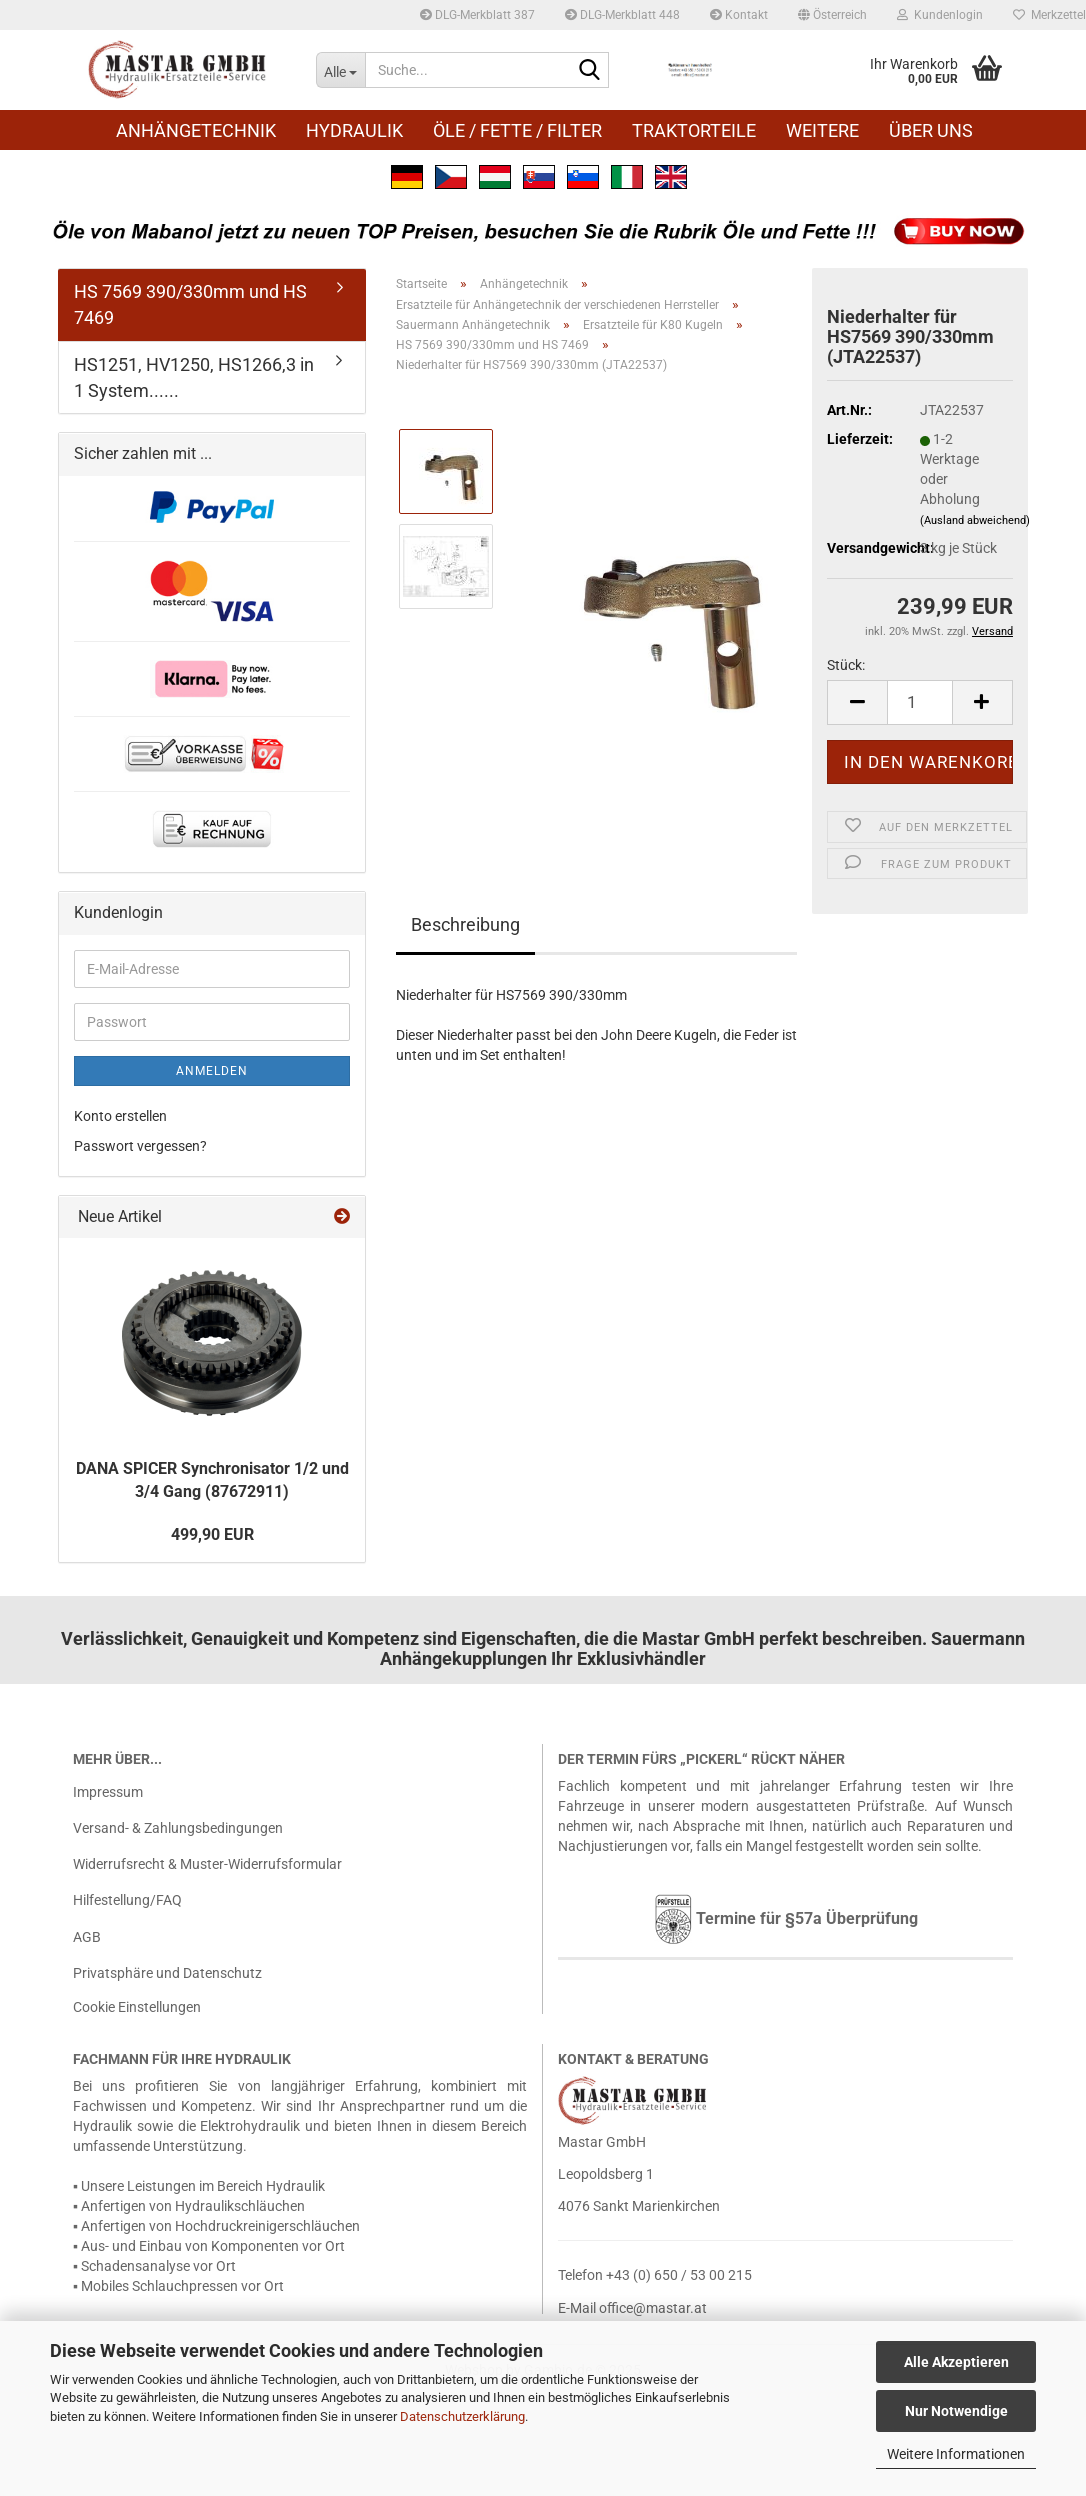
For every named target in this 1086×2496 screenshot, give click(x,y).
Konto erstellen (120, 1116)
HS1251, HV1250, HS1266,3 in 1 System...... (194, 377)
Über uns (931, 130)
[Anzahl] (920, 702)
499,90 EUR (212, 1534)
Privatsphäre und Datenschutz (167, 1973)
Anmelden (212, 1071)
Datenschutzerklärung (462, 2416)
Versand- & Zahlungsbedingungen (178, 1828)
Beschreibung (465, 924)
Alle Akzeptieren (956, 2362)
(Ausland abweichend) (975, 520)
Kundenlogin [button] (940, 15)
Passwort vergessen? (140, 1146)
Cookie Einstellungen (137, 2007)
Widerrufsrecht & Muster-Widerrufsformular (207, 1864)
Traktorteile (694, 130)
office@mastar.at (653, 2308)
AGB (87, 1937)
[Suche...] (340, 70)
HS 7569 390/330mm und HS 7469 (190, 304)
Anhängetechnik (196, 130)
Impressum (108, 1792)
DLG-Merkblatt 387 (477, 15)
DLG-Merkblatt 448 (622, 15)
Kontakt (739, 15)
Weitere (822, 130)
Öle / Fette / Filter (517, 130)
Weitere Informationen (956, 2454)
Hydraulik (354, 130)
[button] (832, 15)
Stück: (846, 665)
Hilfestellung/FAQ (127, 1900)
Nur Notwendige (956, 2411)
